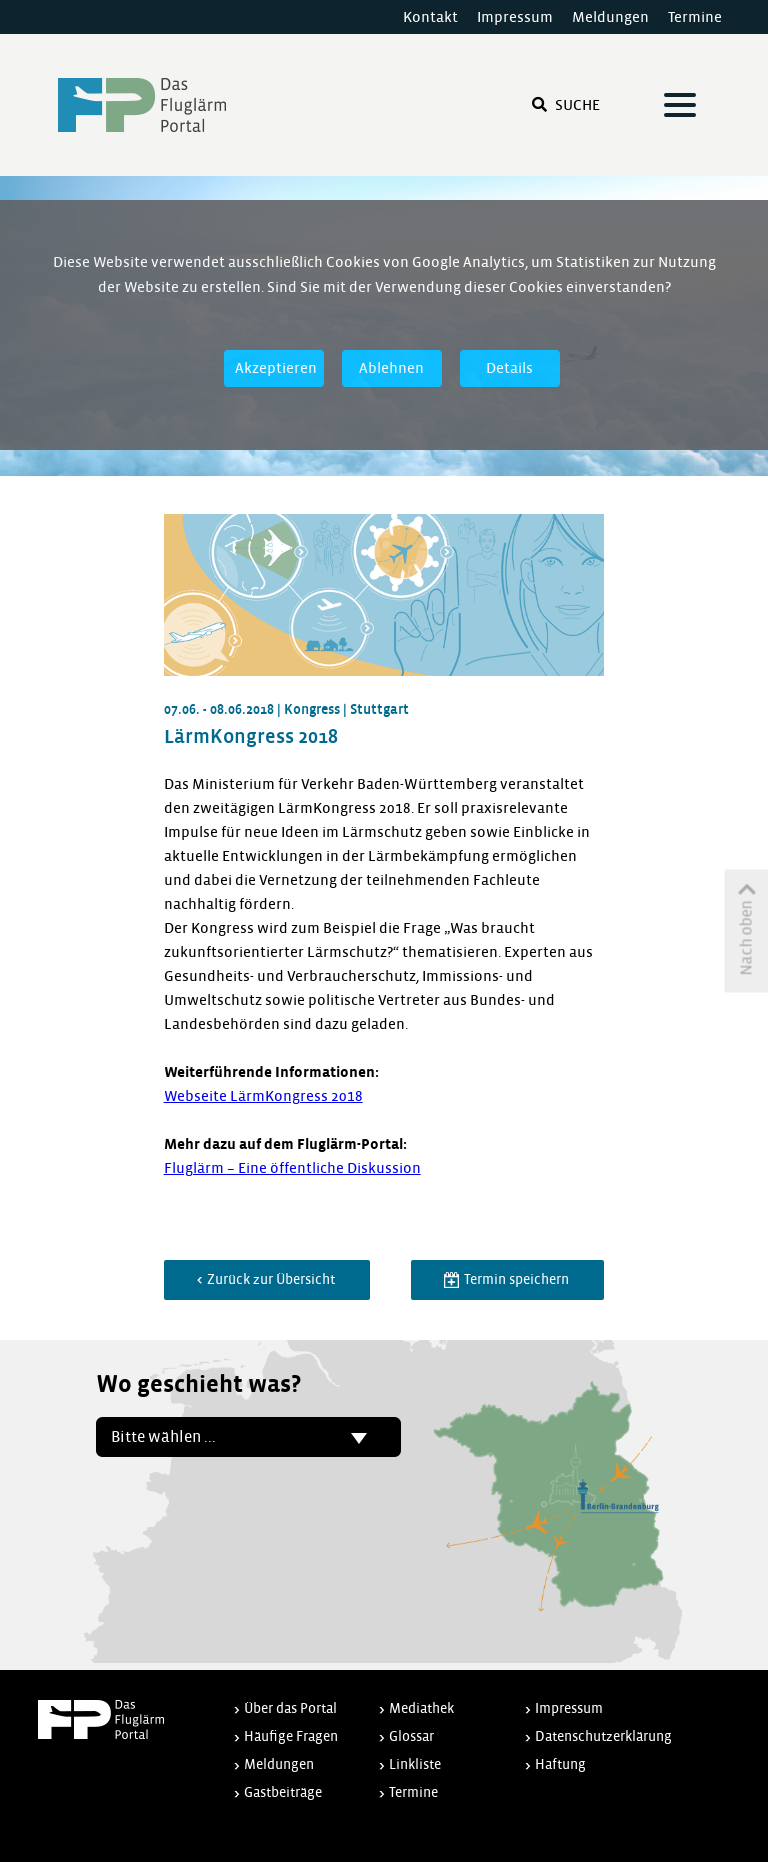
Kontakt (430, 17)
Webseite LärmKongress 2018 (263, 1096)
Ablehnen (391, 368)
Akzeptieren (276, 368)
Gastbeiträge (283, 1792)
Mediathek (421, 1708)
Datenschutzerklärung (603, 1736)
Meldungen (610, 17)
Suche (566, 105)
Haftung (560, 1764)
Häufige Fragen (291, 1736)
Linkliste (415, 1764)
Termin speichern (515, 1279)
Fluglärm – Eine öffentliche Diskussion (292, 1168)
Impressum (515, 17)
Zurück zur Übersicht (269, 1279)
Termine (695, 17)
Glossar (411, 1736)
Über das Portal (290, 1708)
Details (509, 368)
